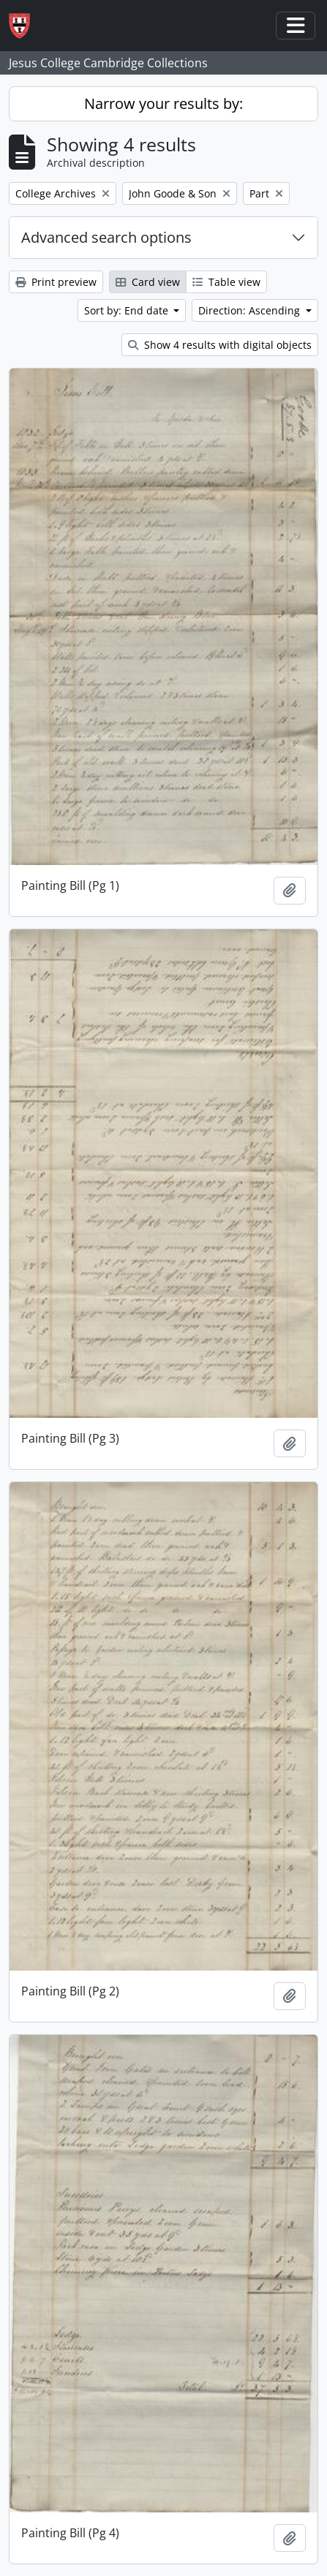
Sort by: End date (127, 310)
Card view (148, 282)
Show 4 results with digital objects (220, 345)
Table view (226, 282)
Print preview (56, 282)
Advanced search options (106, 237)
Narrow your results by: (163, 103)
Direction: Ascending (250, 310)
